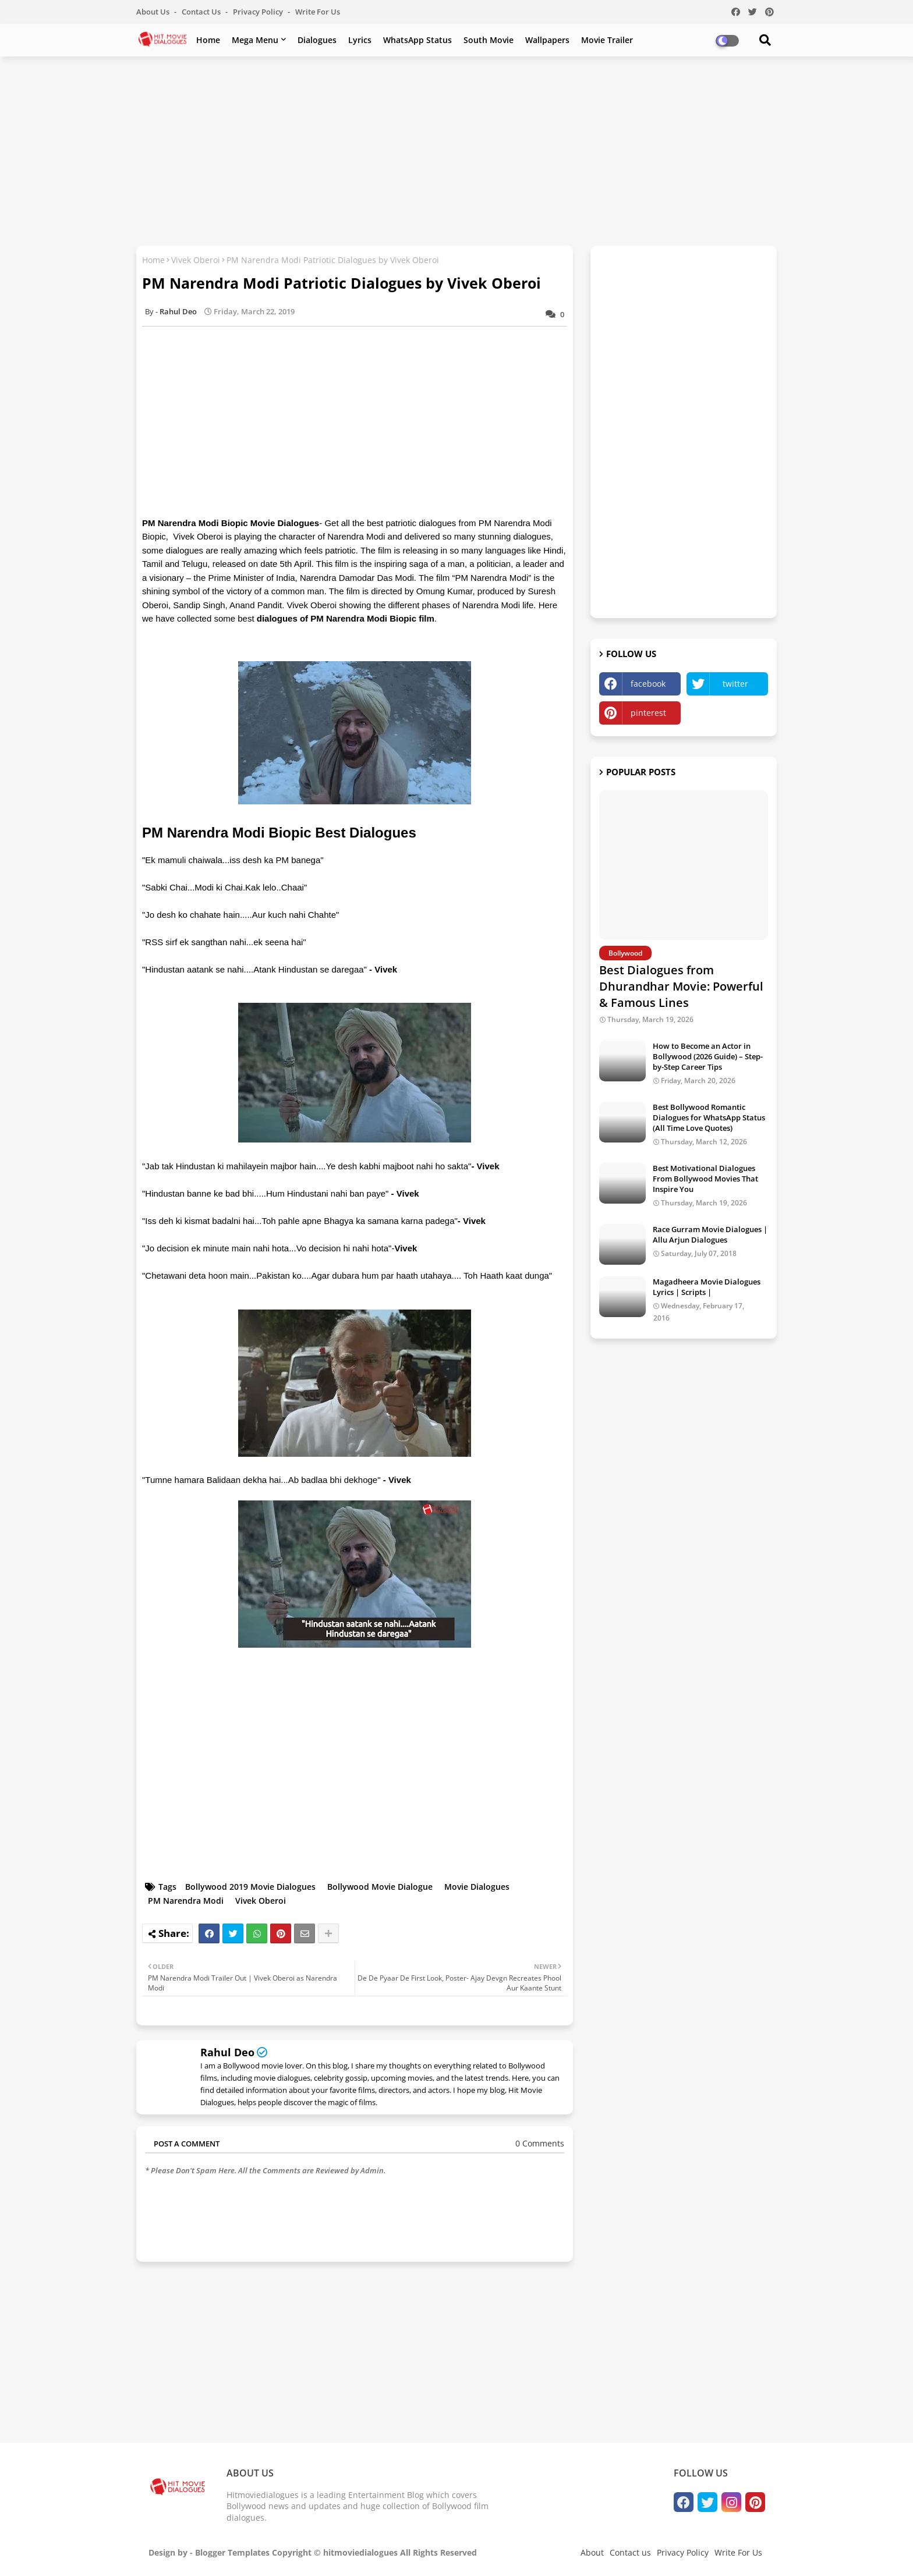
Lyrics (359, 39)
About (592, 2552)
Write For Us (317, 11)
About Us (153, 11)
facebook (648, 683)
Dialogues (317, 39)
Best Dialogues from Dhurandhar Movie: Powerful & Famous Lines (681, 986)
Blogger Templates (232, 2552)
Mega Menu (255, 39)
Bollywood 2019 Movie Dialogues (250, 1886)
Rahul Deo (227, 2052)
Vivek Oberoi (195, 259)
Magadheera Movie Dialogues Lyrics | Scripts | (706, 1286)
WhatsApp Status (417, 39)
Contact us (202, 11)
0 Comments (539, 2143)
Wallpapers (547, 39)
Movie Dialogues (476, 1886)
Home (208, 39)
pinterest (648, 712)
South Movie (488, 39)
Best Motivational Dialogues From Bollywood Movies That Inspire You (705, 1178)
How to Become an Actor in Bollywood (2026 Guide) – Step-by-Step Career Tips (708, 1056)
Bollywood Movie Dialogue (380, 1886)
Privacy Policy (259, 11)
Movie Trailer (607, 39)
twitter (735, 683)
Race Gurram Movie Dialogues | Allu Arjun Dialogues (710, 1234)
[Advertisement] (456, 149)
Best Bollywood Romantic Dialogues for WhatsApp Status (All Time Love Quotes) (709, 1117)
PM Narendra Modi (186, 1900)
